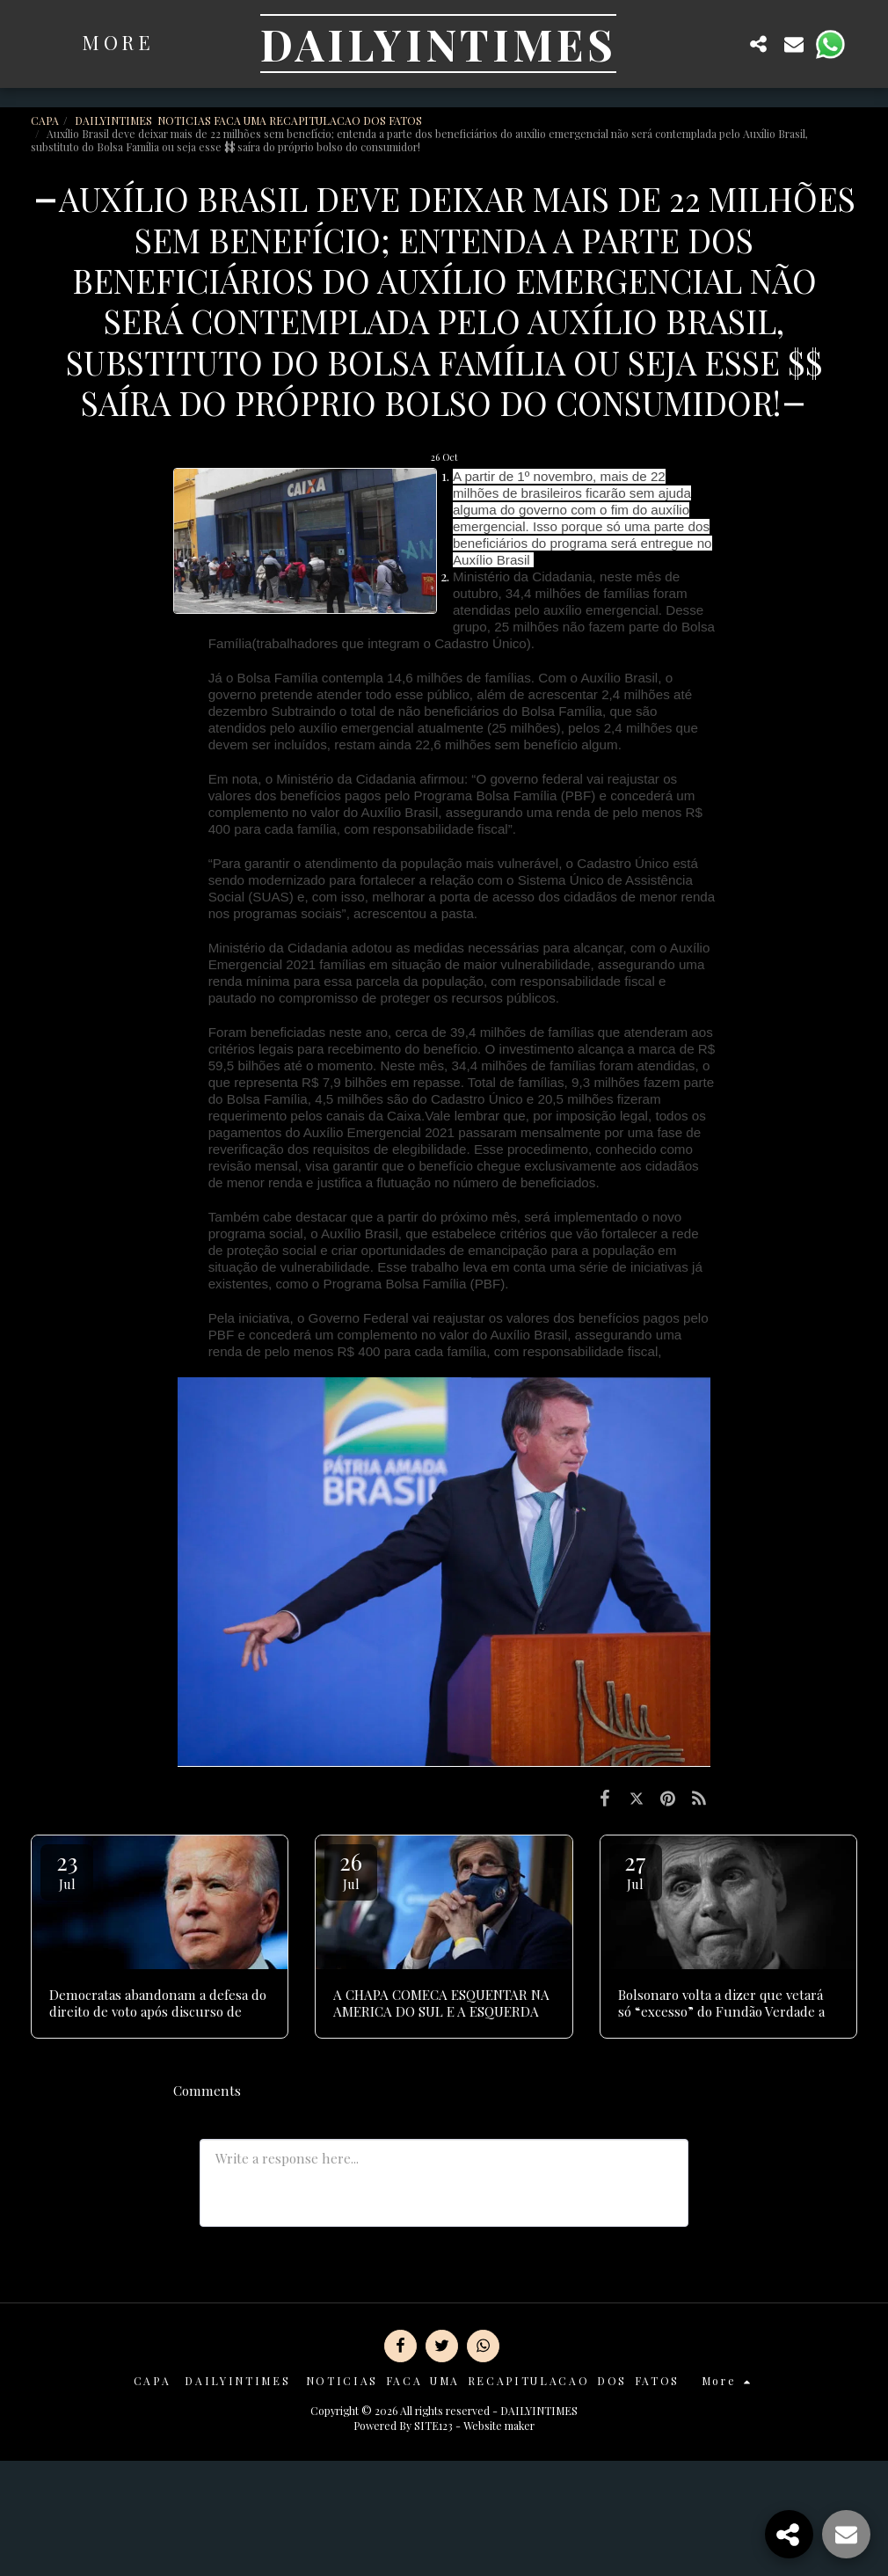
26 (350, 1869)
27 (635, 1869)
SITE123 (433, 2426)
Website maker (499, 2426)
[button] (723, 43)
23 (66, 1869)
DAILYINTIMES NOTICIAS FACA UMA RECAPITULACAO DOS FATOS (250, 120)
